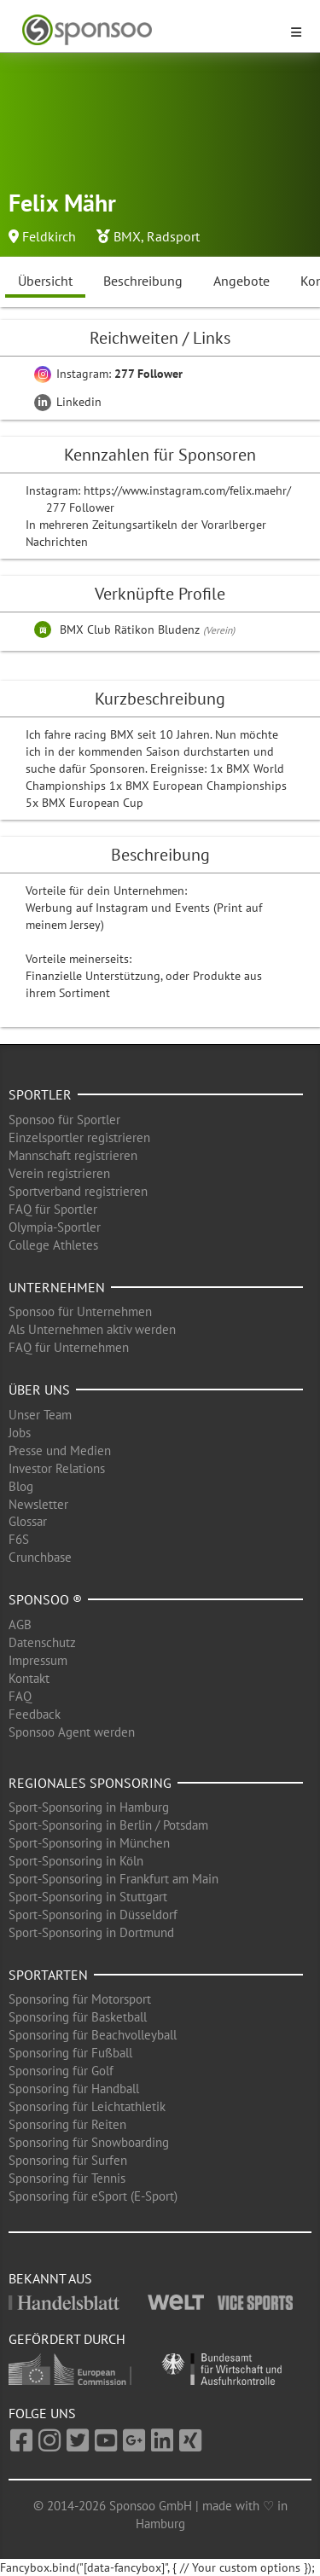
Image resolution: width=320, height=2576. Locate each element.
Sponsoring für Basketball (78, 2017)
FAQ (20, 1696)
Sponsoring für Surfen (68, 2160)
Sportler (40, 1094)
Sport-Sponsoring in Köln (76, 1861)
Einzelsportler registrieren (79, 1137)
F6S (19, 1539)
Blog (21, 1486)
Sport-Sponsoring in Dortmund (91, 1932)
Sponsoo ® (45, 1599)
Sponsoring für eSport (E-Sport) (93, 2196)
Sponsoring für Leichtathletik (87, 2106)
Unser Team (40, 1415)
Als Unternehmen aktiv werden (92, 1329)
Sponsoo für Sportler (64, 1119)
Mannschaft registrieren (73, 1155)
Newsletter (38, 1504)
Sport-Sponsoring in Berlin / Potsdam (108, 1825)
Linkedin (68, 401)
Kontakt (29, 1678)
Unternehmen (57, 1287)
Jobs (20, 1432)
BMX (127, 236)
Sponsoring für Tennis (67, 2178)
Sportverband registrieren (78, 1191)
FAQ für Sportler (53, 1209)
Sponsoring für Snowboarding (89, 2142)
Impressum (38, 1660)
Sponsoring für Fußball (70, 2053)
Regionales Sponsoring (90, 1782)
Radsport (173, 236)
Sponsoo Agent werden (72, 1732)
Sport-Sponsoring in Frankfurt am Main (113, 1879)
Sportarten (48, 1974)
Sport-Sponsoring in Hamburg (89, 1807)
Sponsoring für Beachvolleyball (93, 2035)
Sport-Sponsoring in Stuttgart (88, 1896)
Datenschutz (42, 1642)
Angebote (241, 280)
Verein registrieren (59, 1173)
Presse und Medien (60, 1450)
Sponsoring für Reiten (67, 2124)
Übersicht (45, 280)
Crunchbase (40, 1557)
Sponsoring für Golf (61, 2071)
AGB (20, 1624)
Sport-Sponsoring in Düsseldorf (93, 1914)
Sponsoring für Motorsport (80, 1999)
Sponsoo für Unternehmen (80, 1311)
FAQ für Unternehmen (69, 1347)
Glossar (28, 1521)
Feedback (35, 1714)
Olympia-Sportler (55, 1227)
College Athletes (53, 1245)
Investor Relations (57, 1468)
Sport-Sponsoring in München (89, 1843)
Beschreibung (143, 280)
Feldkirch (49, 236)
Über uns (39, 1389)
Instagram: (108, 373)
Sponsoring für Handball (74, 2088)
